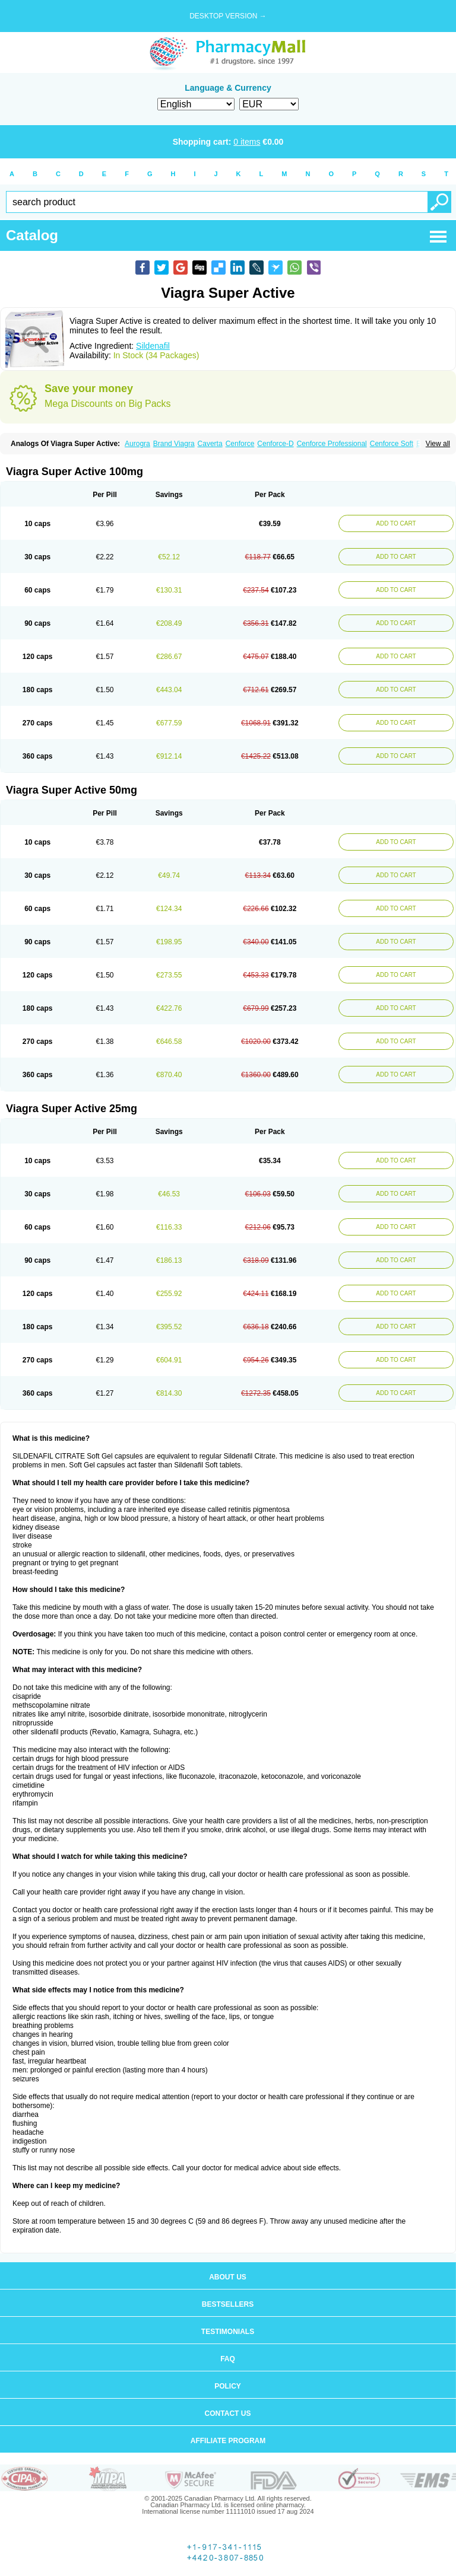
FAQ (227, 2359)
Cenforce (240, 444)
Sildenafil (153, 346)
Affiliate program (228, 2441)
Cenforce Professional (332, 444)
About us (227, 2277)
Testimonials (227, 2331)
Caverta (210, 444)
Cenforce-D (275, 444)
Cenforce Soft (391, 444)
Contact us (228, 2413)
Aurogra (137, 444)
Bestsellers (228, 2304)
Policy (227, 2386)
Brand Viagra (174, 444)
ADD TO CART (396, 523)
